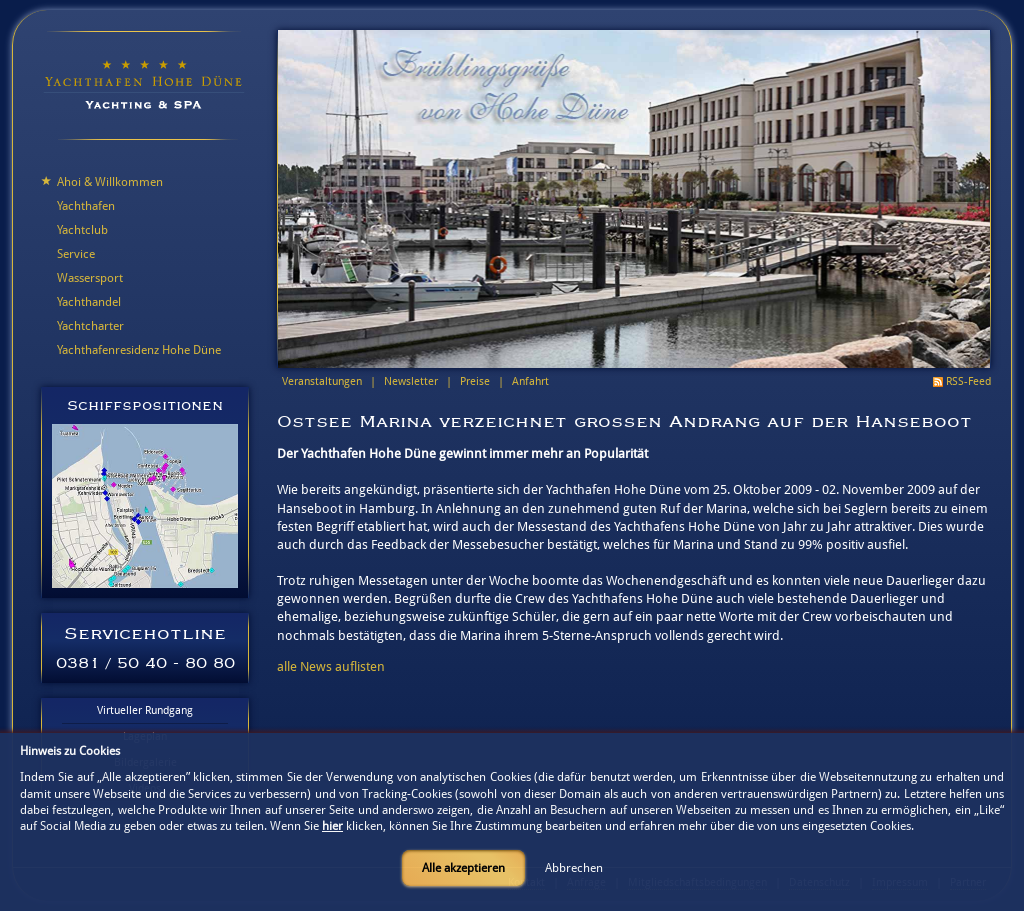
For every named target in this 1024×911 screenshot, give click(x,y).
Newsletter (411, 381)
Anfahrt (530, 381)
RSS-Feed (968, 381)
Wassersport (90, 278)
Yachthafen (86, 206)
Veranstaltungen (322, 381)
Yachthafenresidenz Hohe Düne (139, 350)
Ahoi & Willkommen (110, 182)
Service (76, 254)
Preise (475, 381)
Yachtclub (82, 230)
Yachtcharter (90, 326)
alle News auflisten (331, 666)
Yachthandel (89, 302)
